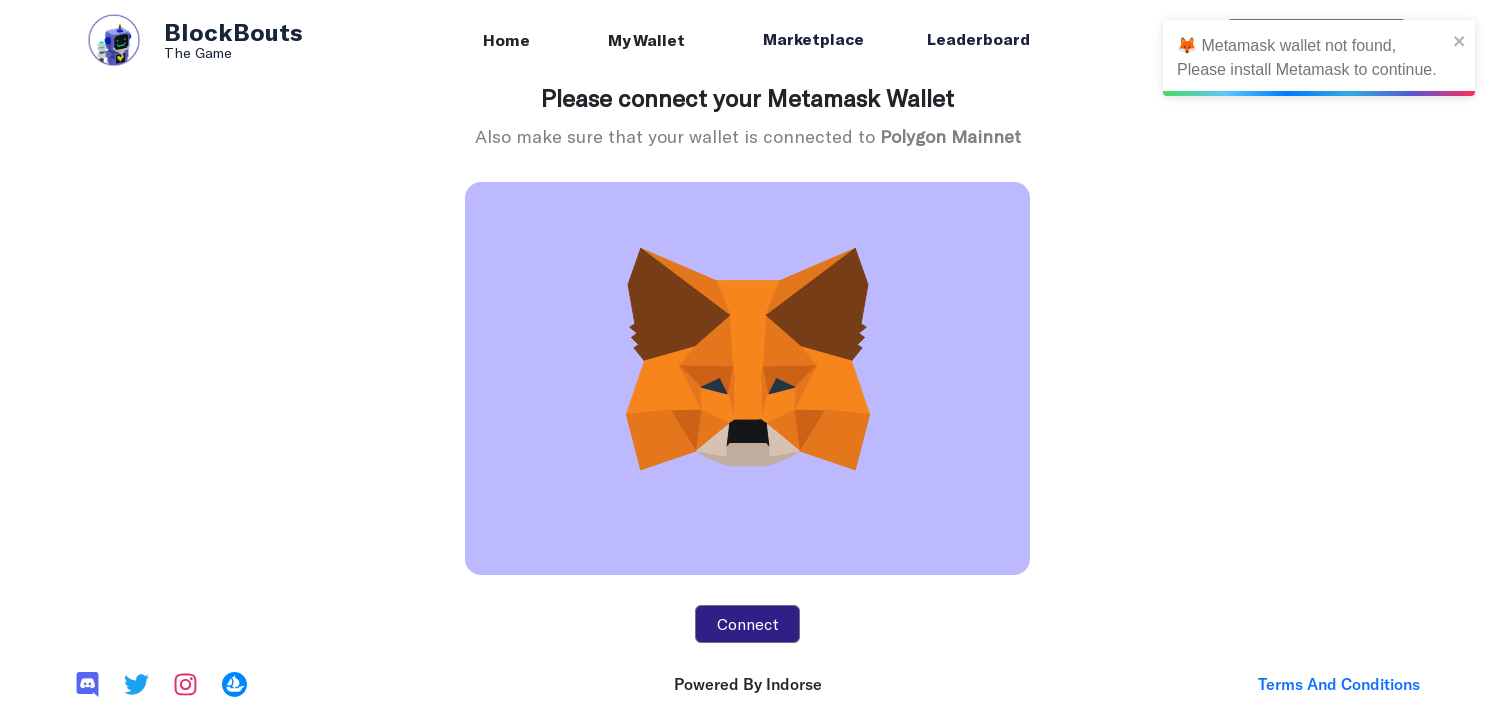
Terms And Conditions (1339, 684)
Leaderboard (978, 38)
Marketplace (813, 38)
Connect (748, 623)
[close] (1460, 40)
